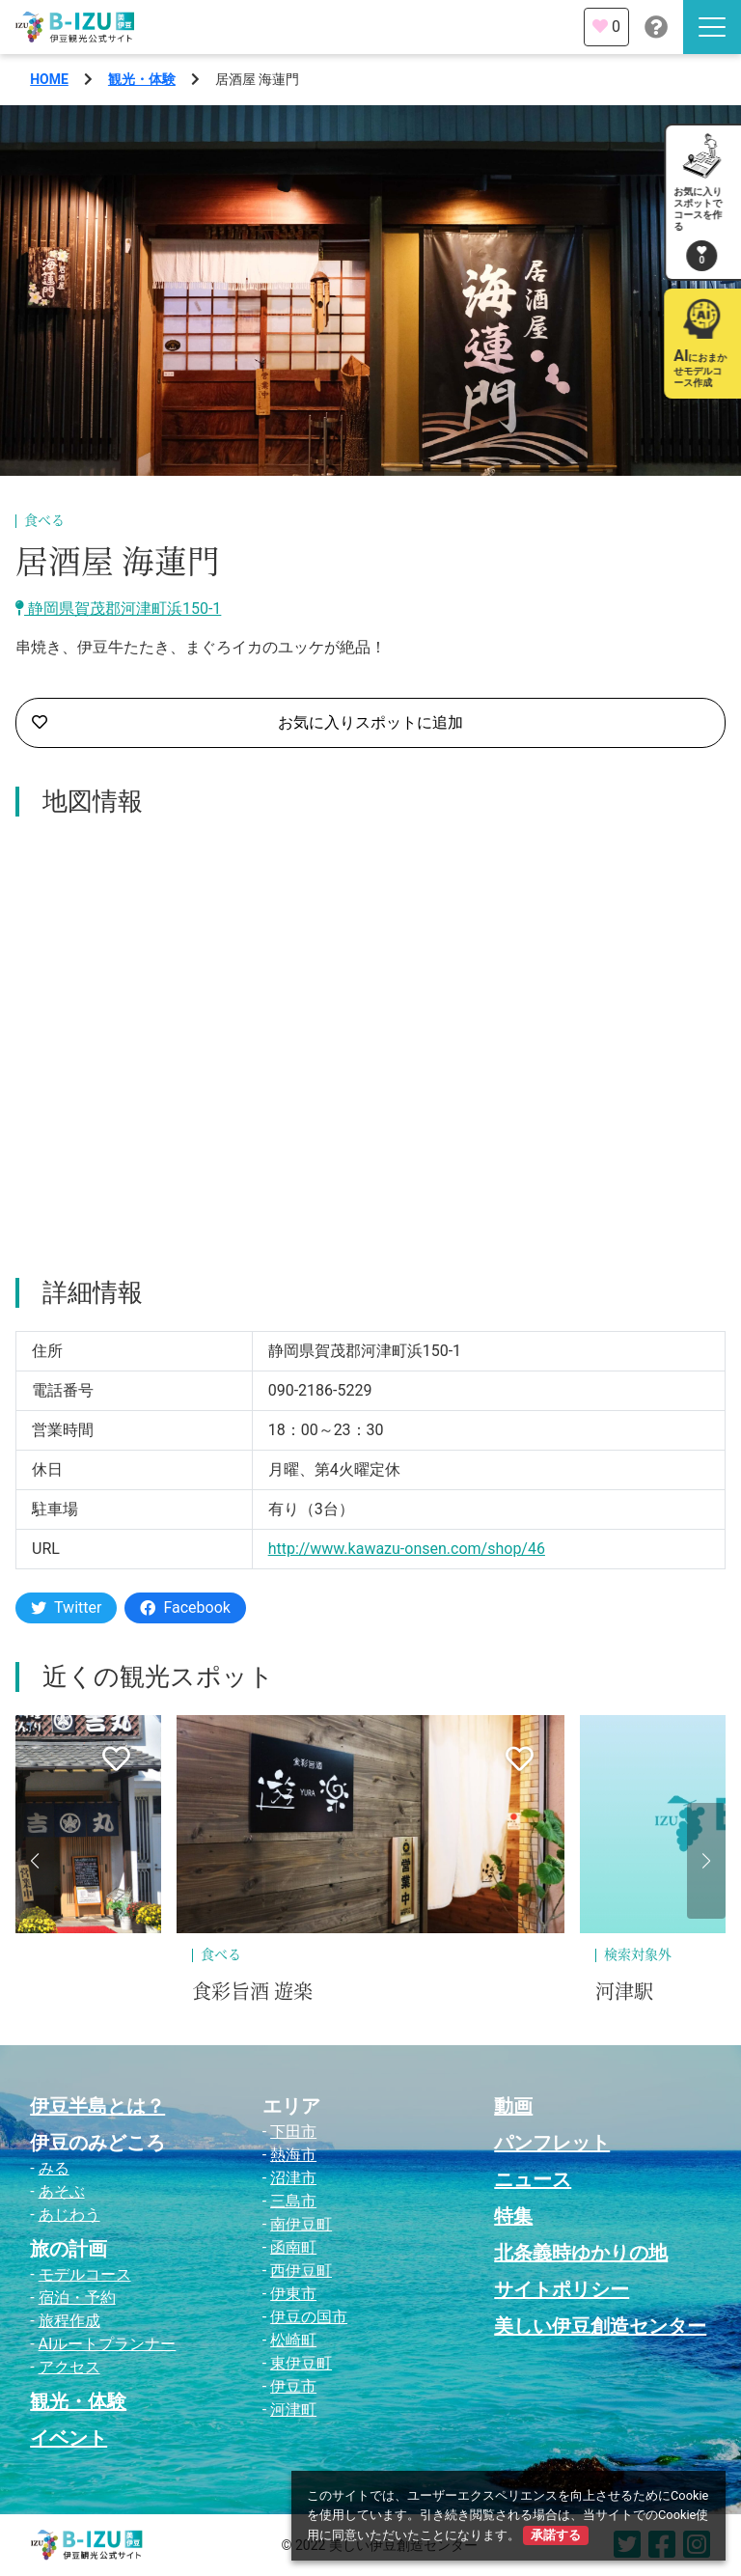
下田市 (293, 2131)
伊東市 (293, 2294)
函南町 (293, 2247)
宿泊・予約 (77, 2297)
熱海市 (293, 2155)
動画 (513, 2106)
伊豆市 (293, 2386)
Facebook (185, 1607)
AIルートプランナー (108, 2344)
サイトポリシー (561, 2289)
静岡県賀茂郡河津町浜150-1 (118, 608)
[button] (34, 1861)
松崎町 (293, 2340)
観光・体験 (142, 79)
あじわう (69, 2214)
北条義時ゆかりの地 (581, 2252)
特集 (513, 2216)
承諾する (556, 2535)
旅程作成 (69, 2321)
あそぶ (62, 2191)
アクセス (69, 2367)
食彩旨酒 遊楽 (252, 1992)
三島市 (293, 2201)
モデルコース (85, 2274)
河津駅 (624, 1992)
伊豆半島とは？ (97, 2106)
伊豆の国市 (308, 2317)
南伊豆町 (301, 2224)
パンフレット (552, 2142)
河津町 (293, 2409)
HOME (49, 79)
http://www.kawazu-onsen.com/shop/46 (406, 1548)
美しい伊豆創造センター (600, 2326)
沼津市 (293, 2178)
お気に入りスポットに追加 (247, 722)
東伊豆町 (301, 2363)
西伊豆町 (301, 2270)
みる (54, 2168)
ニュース (532, 2179)
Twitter (66, 1607)
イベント (68, 2438)
